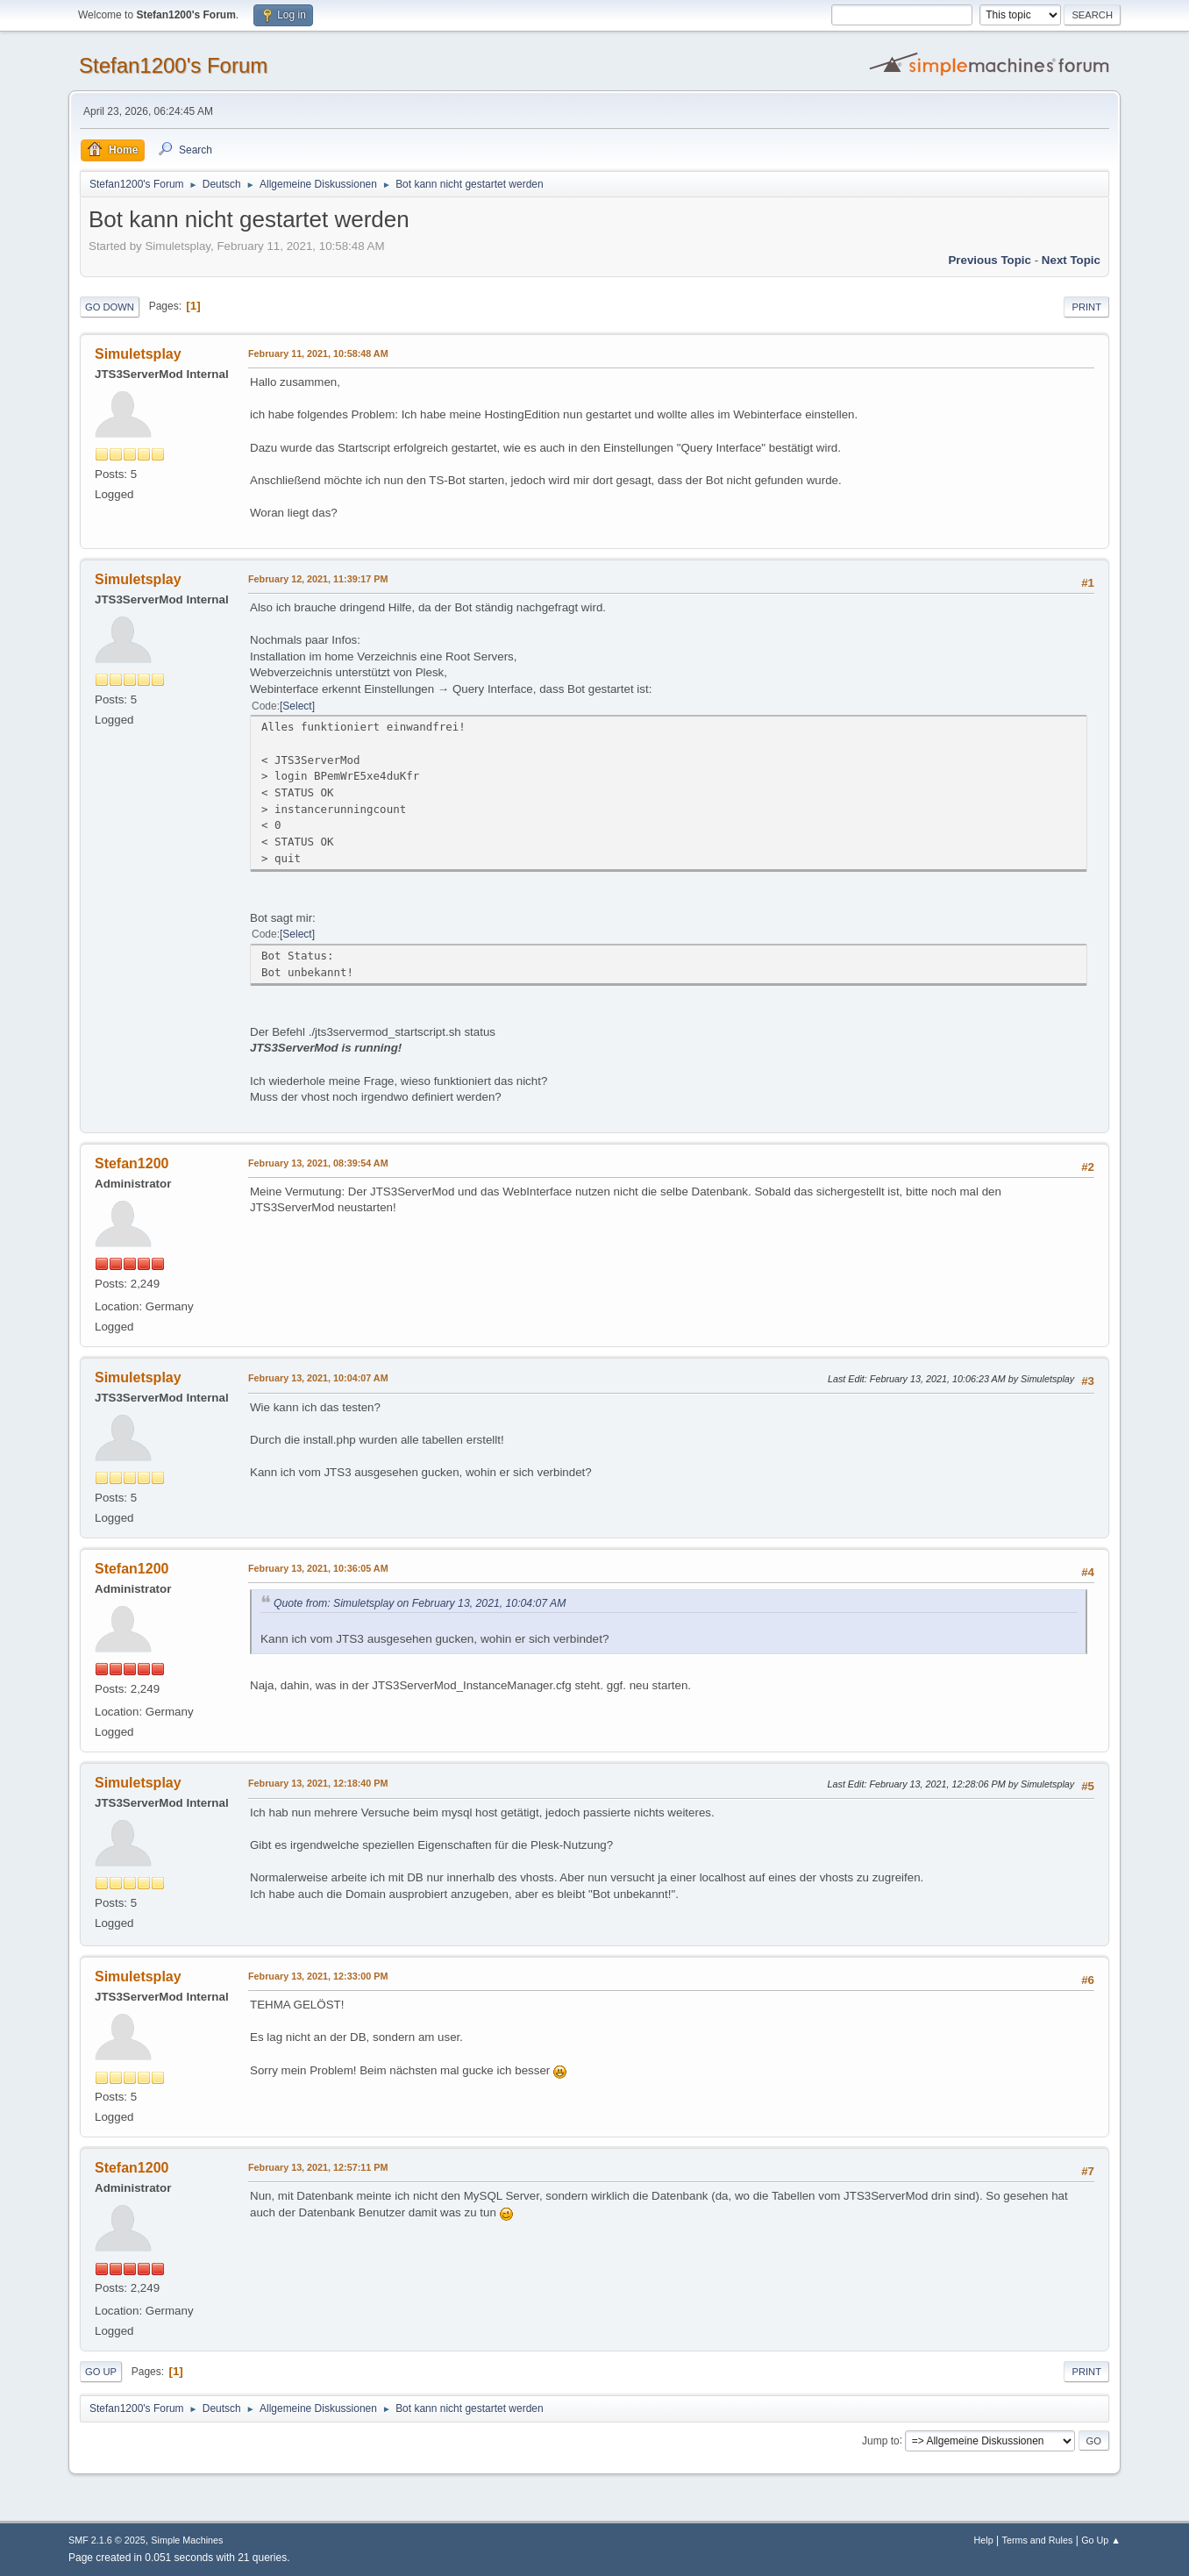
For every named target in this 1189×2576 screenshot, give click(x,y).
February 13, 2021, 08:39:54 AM (318, 1163)
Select (296, 706)
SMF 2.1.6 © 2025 (107, 2540)
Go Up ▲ (1101, 2540)
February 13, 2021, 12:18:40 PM (318, 1783)
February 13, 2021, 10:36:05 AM (318, 1568)
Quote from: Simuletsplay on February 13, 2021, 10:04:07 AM (420, 1603)
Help (983, 2540)
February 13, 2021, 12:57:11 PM (318, 2167)
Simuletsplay (138, 353)
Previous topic (989, 260)
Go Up (101, 2371)
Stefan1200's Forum (173, 65)
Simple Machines (187, 2540)
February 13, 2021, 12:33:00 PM (318, 1976)
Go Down (109, 307)
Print (1086, 307)
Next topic (1071, 260)
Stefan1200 (131, 1163)
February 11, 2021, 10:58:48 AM (318, 353)
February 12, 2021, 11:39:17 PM (318, 579)
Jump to (881, 2440)
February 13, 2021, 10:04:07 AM (318, 1378)
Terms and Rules (1037, 2540)
